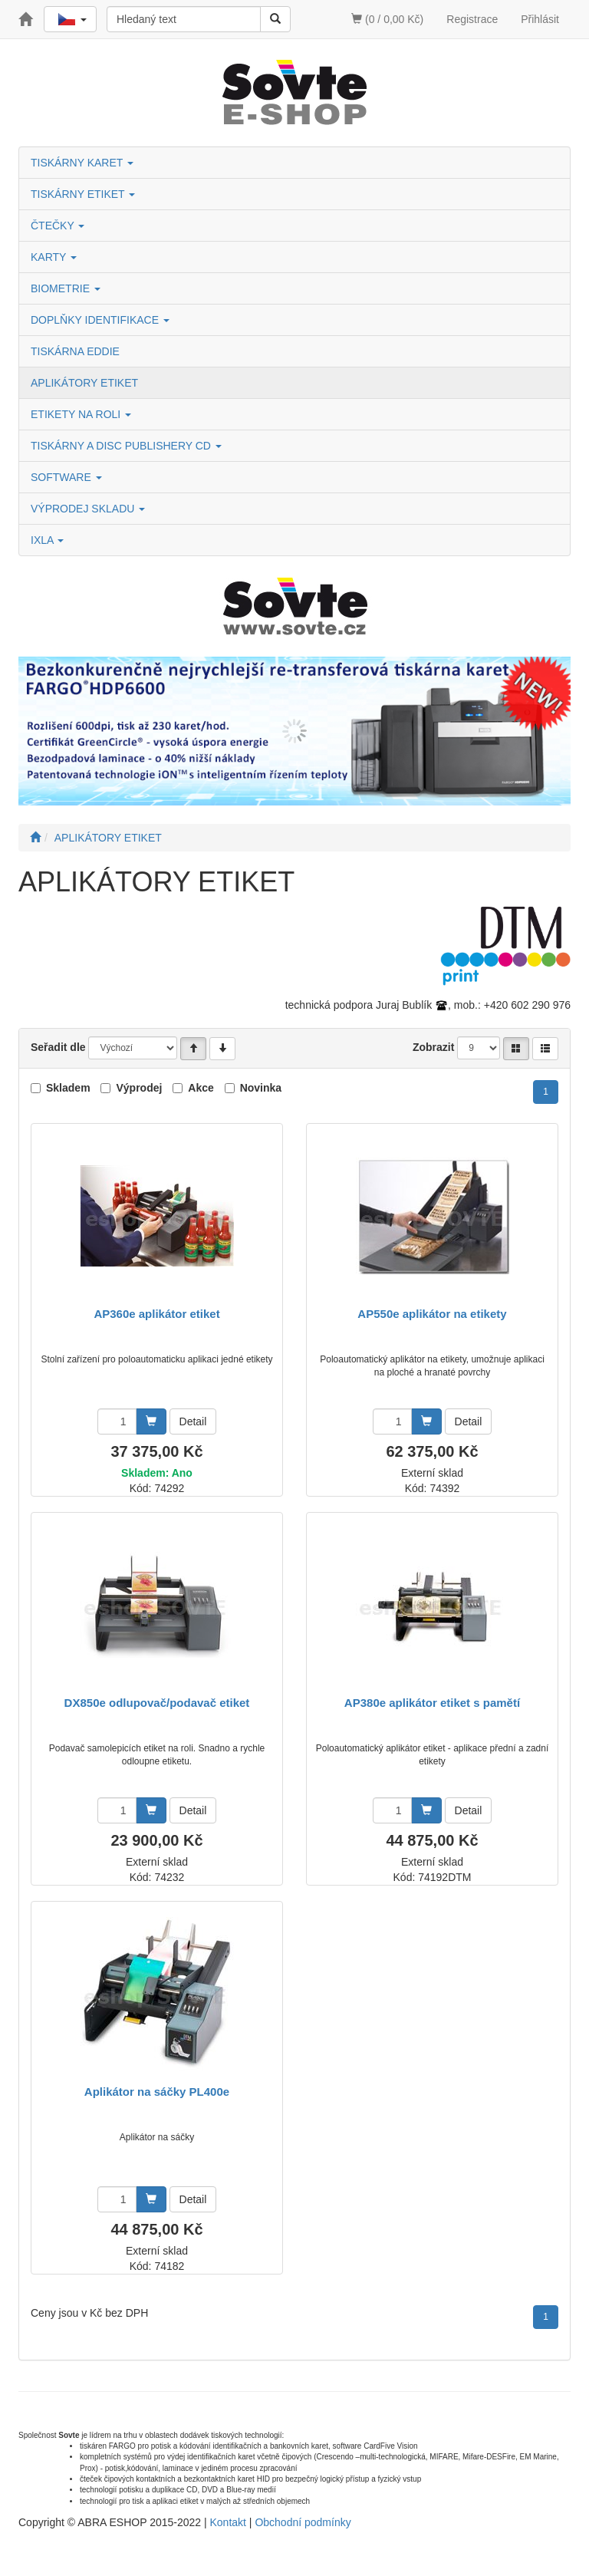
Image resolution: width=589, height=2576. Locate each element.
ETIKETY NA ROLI (81, 414)
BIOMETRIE (65, 288)
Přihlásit (540, 19)
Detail (193, 1421)
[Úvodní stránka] (35, 838)
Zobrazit (433, 1047)
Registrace (472, 19)
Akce (200, 1088)
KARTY (54, 257)
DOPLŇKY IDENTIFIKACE (100, 320)
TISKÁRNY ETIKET (83, 194)
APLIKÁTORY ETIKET (84, 383)
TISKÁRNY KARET (82, 162)
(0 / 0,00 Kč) (387, 19)
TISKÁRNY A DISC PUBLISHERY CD (126, 446)
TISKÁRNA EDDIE (75, 351)
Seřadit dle (58, 1047)
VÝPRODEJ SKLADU (88, 508)
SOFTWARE (66, 477)
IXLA (47, 540)
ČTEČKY (57, 225)
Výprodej (139, 1088)
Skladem (68, 1088)
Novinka (260, 1088)
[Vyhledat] (275, 19)
